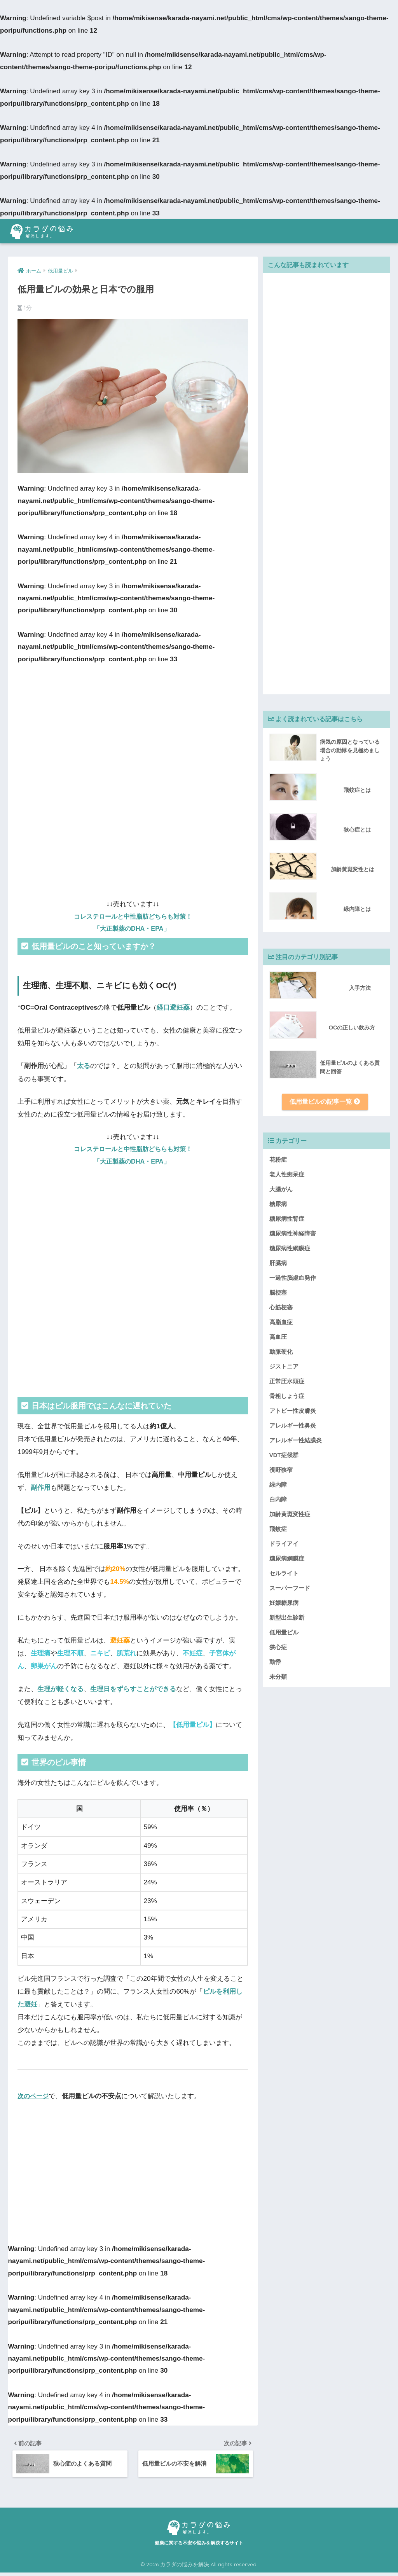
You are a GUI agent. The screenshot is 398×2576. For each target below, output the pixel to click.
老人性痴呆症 (286, 1175)
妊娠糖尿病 (283, 1604)
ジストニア (283, 1367)
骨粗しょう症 (286, 1397)
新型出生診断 (286, 1618)
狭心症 (278, 1648)
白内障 (278, 1500)
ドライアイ (283, 1544)
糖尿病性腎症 (286, 1219)
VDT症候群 (283, 1456)
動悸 (275, 1663)
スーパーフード (289, 1589)
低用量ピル (283, 1633)
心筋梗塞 (281, 1308)
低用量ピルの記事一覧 (325, 1102)
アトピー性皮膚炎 (292, 1412)
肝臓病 (278, 1264)
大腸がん (281, 1190)
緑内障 (278, 1485)
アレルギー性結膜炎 (295, 1441)
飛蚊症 (278, 1530)
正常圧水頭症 (286, 1382)
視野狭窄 (281, 1471)
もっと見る (219, 2096)
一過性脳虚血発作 (292, 1279)
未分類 (278, 1677)
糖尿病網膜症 (286, 1559)
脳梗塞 (278, 1293)
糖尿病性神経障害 (292, 1234)
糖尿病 (278, 1205)
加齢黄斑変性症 (289, 1515)
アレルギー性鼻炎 (292, 1426)
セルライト (283, 1574)
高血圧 (278, 1338)
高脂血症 (281, 1323)
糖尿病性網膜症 (289, 1249)
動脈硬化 (281, 1352)
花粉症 (278, 1160)
